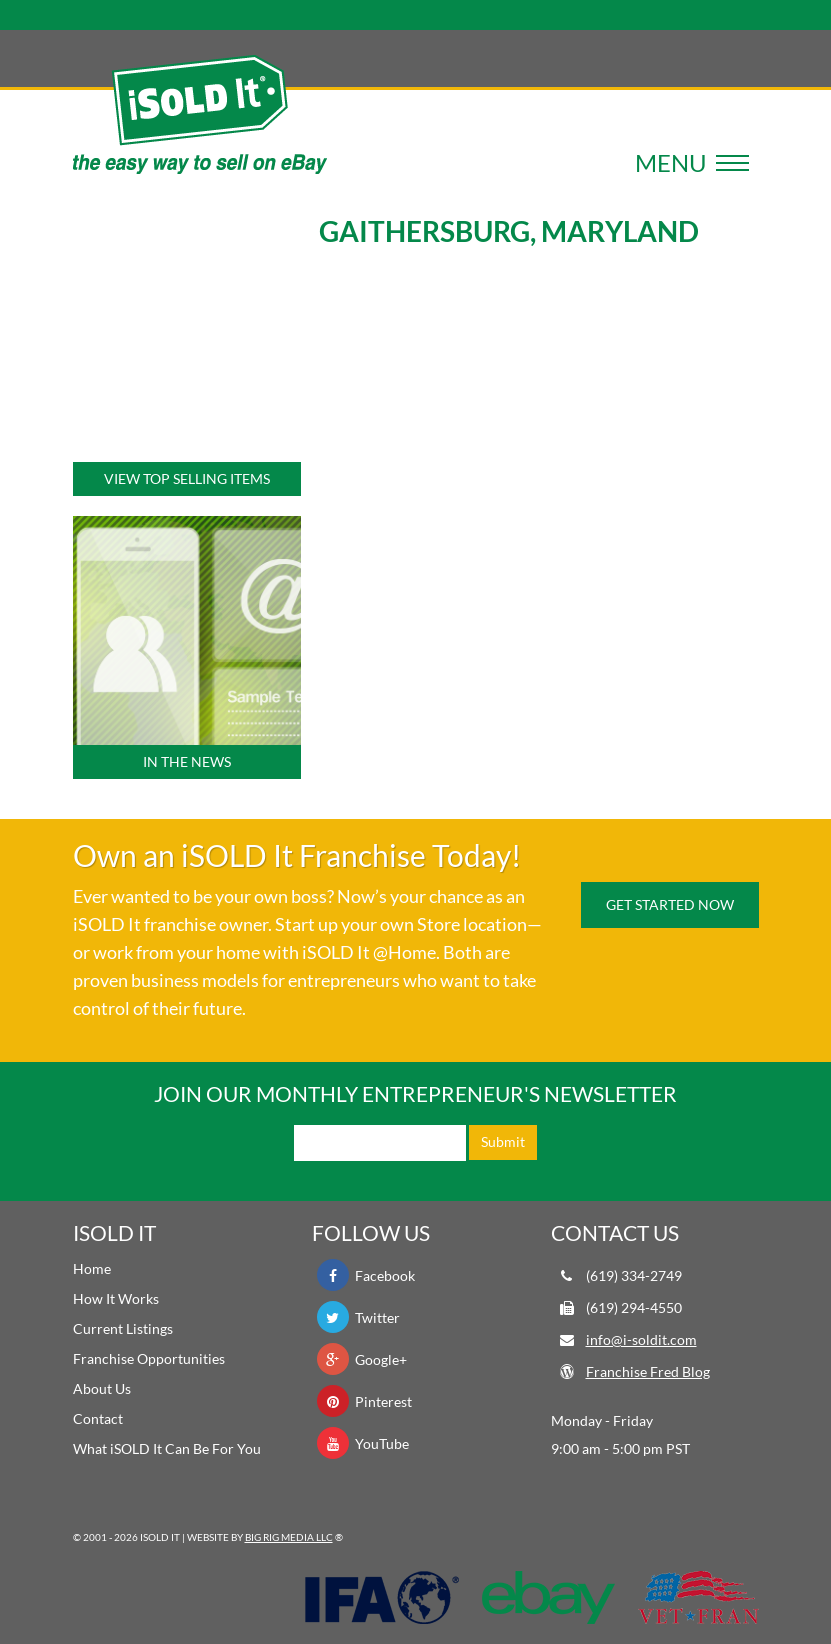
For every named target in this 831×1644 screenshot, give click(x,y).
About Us (102, 1388)
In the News (187, 761)
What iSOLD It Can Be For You (167, 1448)
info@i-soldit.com (641, 1339)
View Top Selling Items (187, 478)
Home (92, 1268)
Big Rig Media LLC (289, 1537)
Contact (98, 1418)
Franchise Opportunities (149, 1358)
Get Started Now (670, 904)
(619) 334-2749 (634, 1275)
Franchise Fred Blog (648, 1371)
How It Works (116, 1298)
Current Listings (123, 1328)
